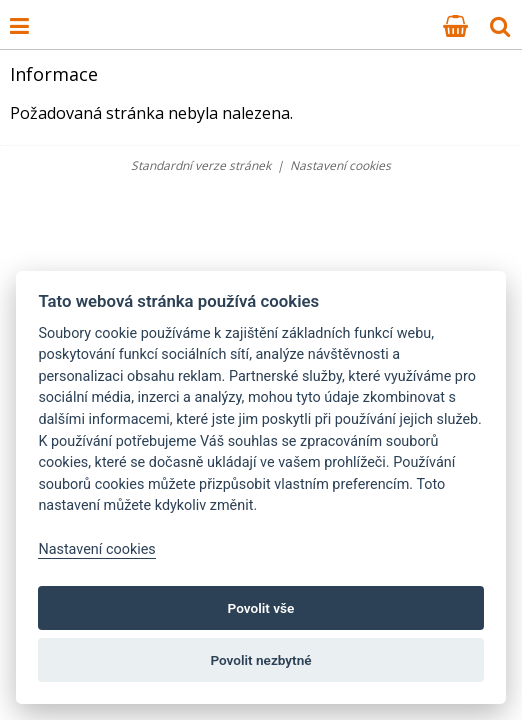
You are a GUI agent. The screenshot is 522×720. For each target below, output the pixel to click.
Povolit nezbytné (260, 660)
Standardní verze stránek (201, 165)
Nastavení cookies (340, 165)
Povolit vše (261, 608)
